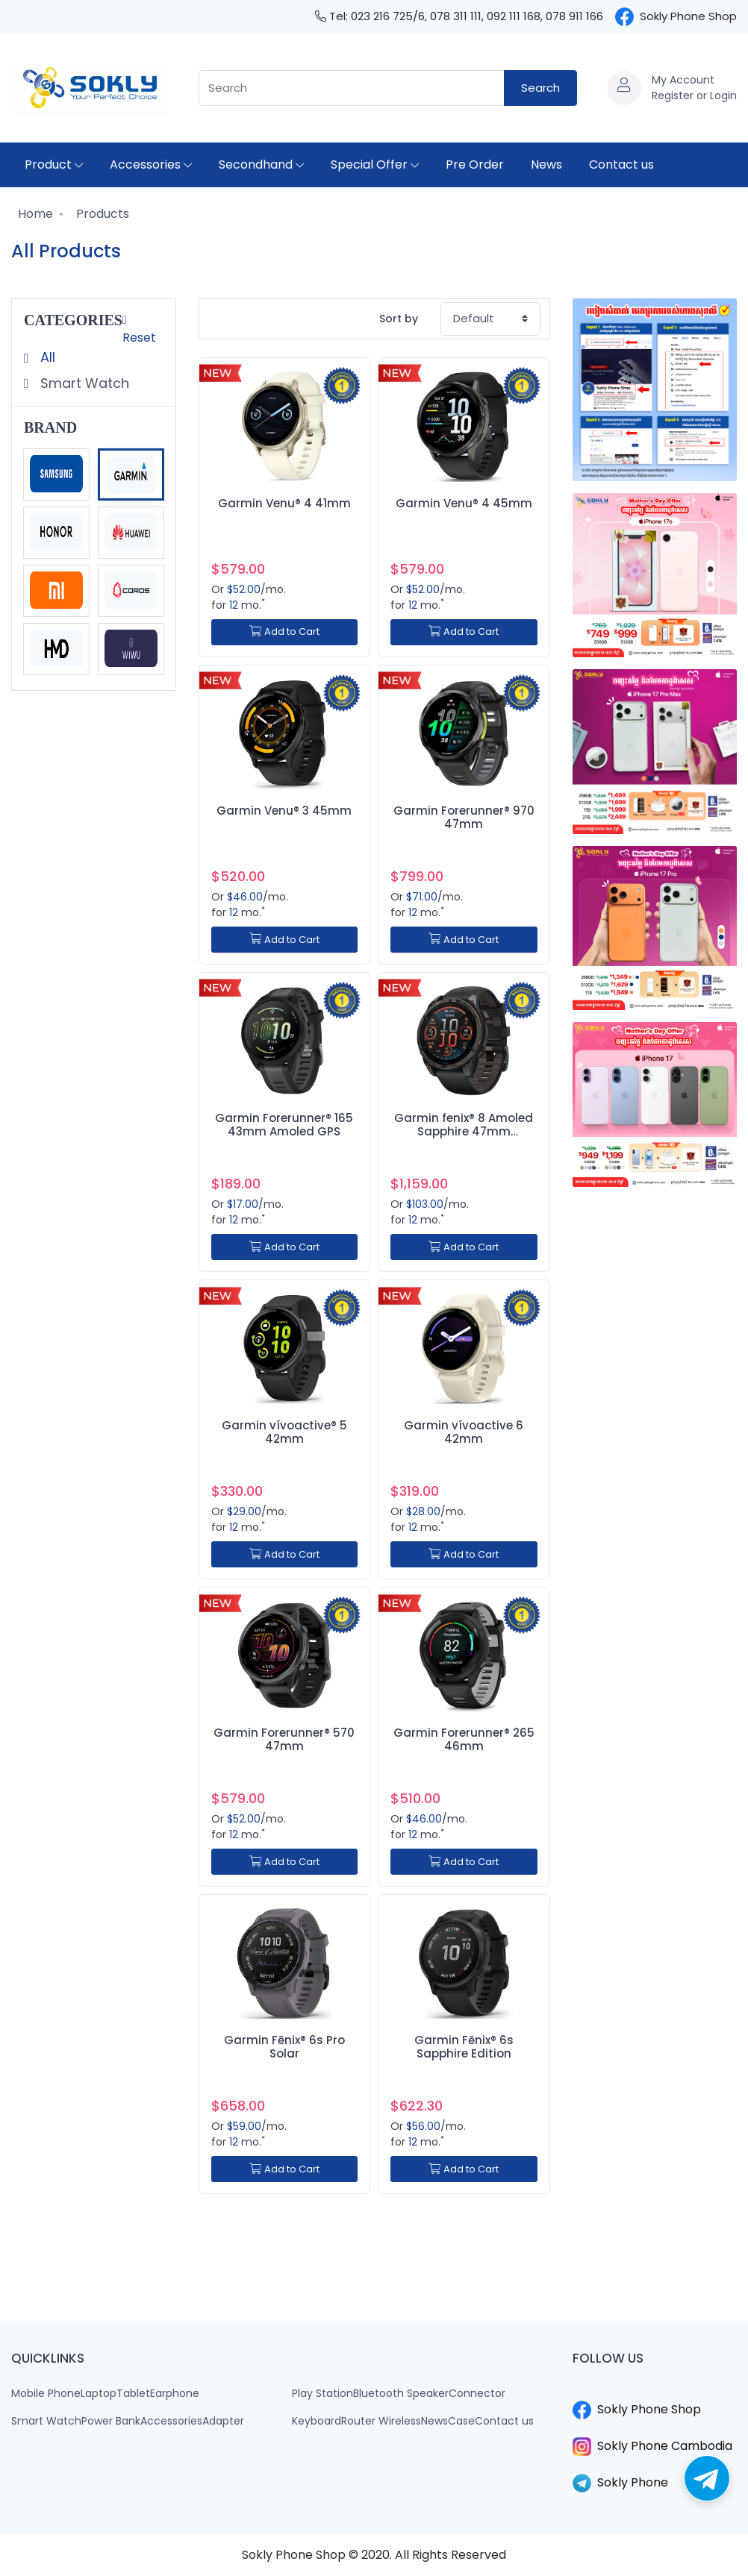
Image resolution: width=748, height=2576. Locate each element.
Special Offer (375, 164)
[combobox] (352, 88)
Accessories (151, 164)
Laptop (98, 2393)
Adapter (223, 2420)
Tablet (133, 2393)
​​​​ (655, 2392)
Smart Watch (83, 383)
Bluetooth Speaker (401, 2393)
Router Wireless (381, 2420)
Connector (477, 2393)
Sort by (398, 318)
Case (461, 2420)
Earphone (174, 2393)
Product (54, 164)
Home (34, 213)
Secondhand (261, 164)
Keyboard (316, 2420)
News (546, 164)
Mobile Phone (46, 2393)
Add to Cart (284, 631)
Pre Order (475, 164)
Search (540, 87)
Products (101, 213)
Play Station (322, 2393)
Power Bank (110, 2420)
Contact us (621, 164)
